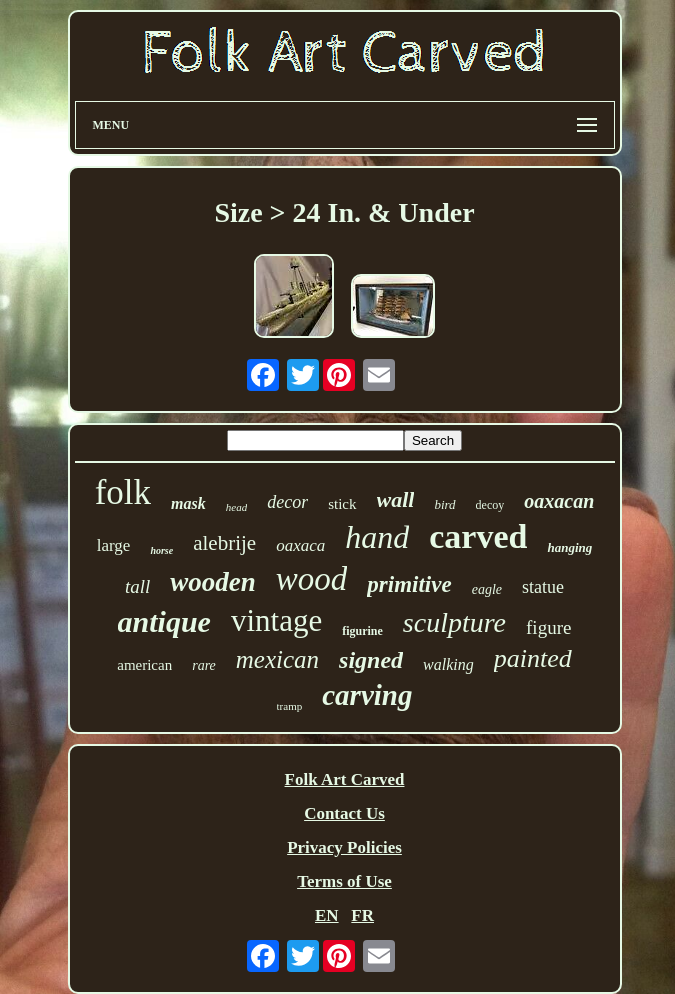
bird (444, 504)
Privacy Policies (344, 847)
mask (188, 503)
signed (371, 660)
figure (548, 627)
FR (362, 915)
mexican (277, 659)
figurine (362, 631)
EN (327, 915)
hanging (569, 547)
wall (396, 499)
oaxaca (300, 545)
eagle (487, 589)
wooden (213, 582)
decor (287, 502)
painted (533, 658)
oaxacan (559, 501)
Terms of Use (344, 881)
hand (377, 537)
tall (137, 586)
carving (367, 695)
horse (161, 550)
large (114, 545)
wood (312, 579)
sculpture (454, 622)
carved (478, 536)
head (236, 507)
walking (448, 664)
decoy (490, 505)
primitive (409, 584)
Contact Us (344, 813)
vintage (276, 620)
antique (164, 621)
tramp (290, 706)
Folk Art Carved (345, 779)
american (144, 665)
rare (204, 665)
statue (543, 587)
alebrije (224, 543)
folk (123, 492)
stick (342, 504)
